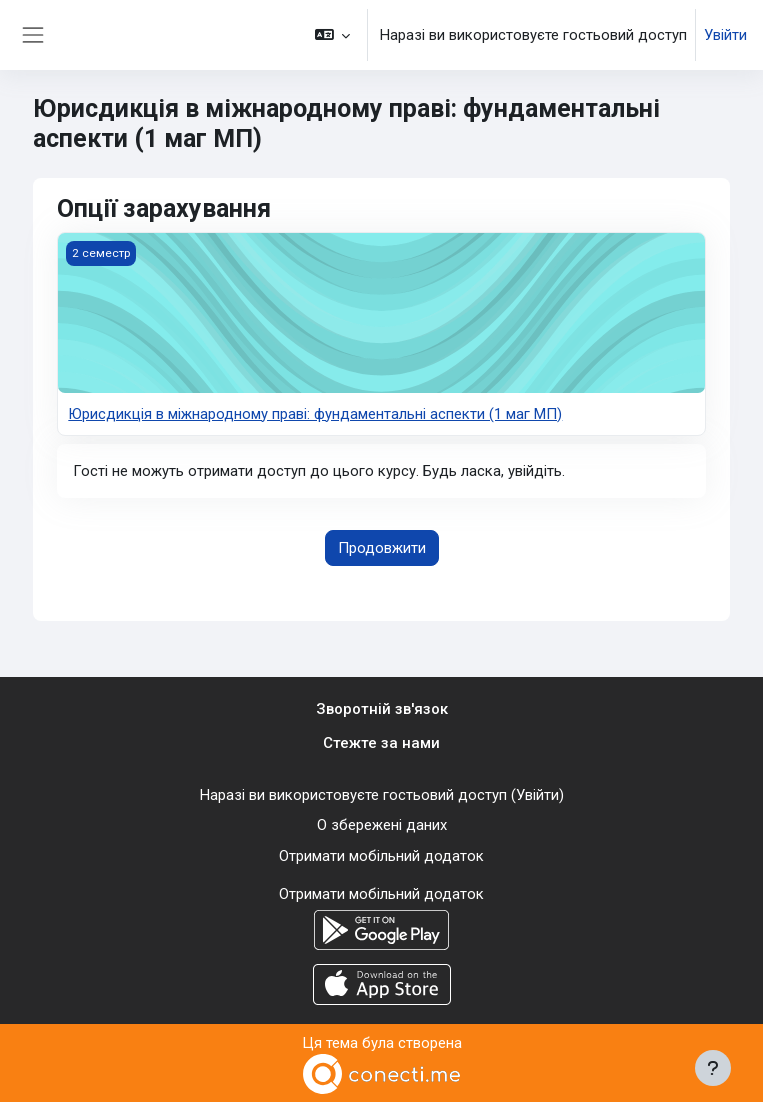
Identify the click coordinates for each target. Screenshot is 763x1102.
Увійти (725, 35)
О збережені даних (382, 825)
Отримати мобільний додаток (381, 856)
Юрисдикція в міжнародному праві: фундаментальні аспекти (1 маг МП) (315, 414)
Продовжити (382, 548)
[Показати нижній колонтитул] (713, 1068)
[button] (333, 35)
